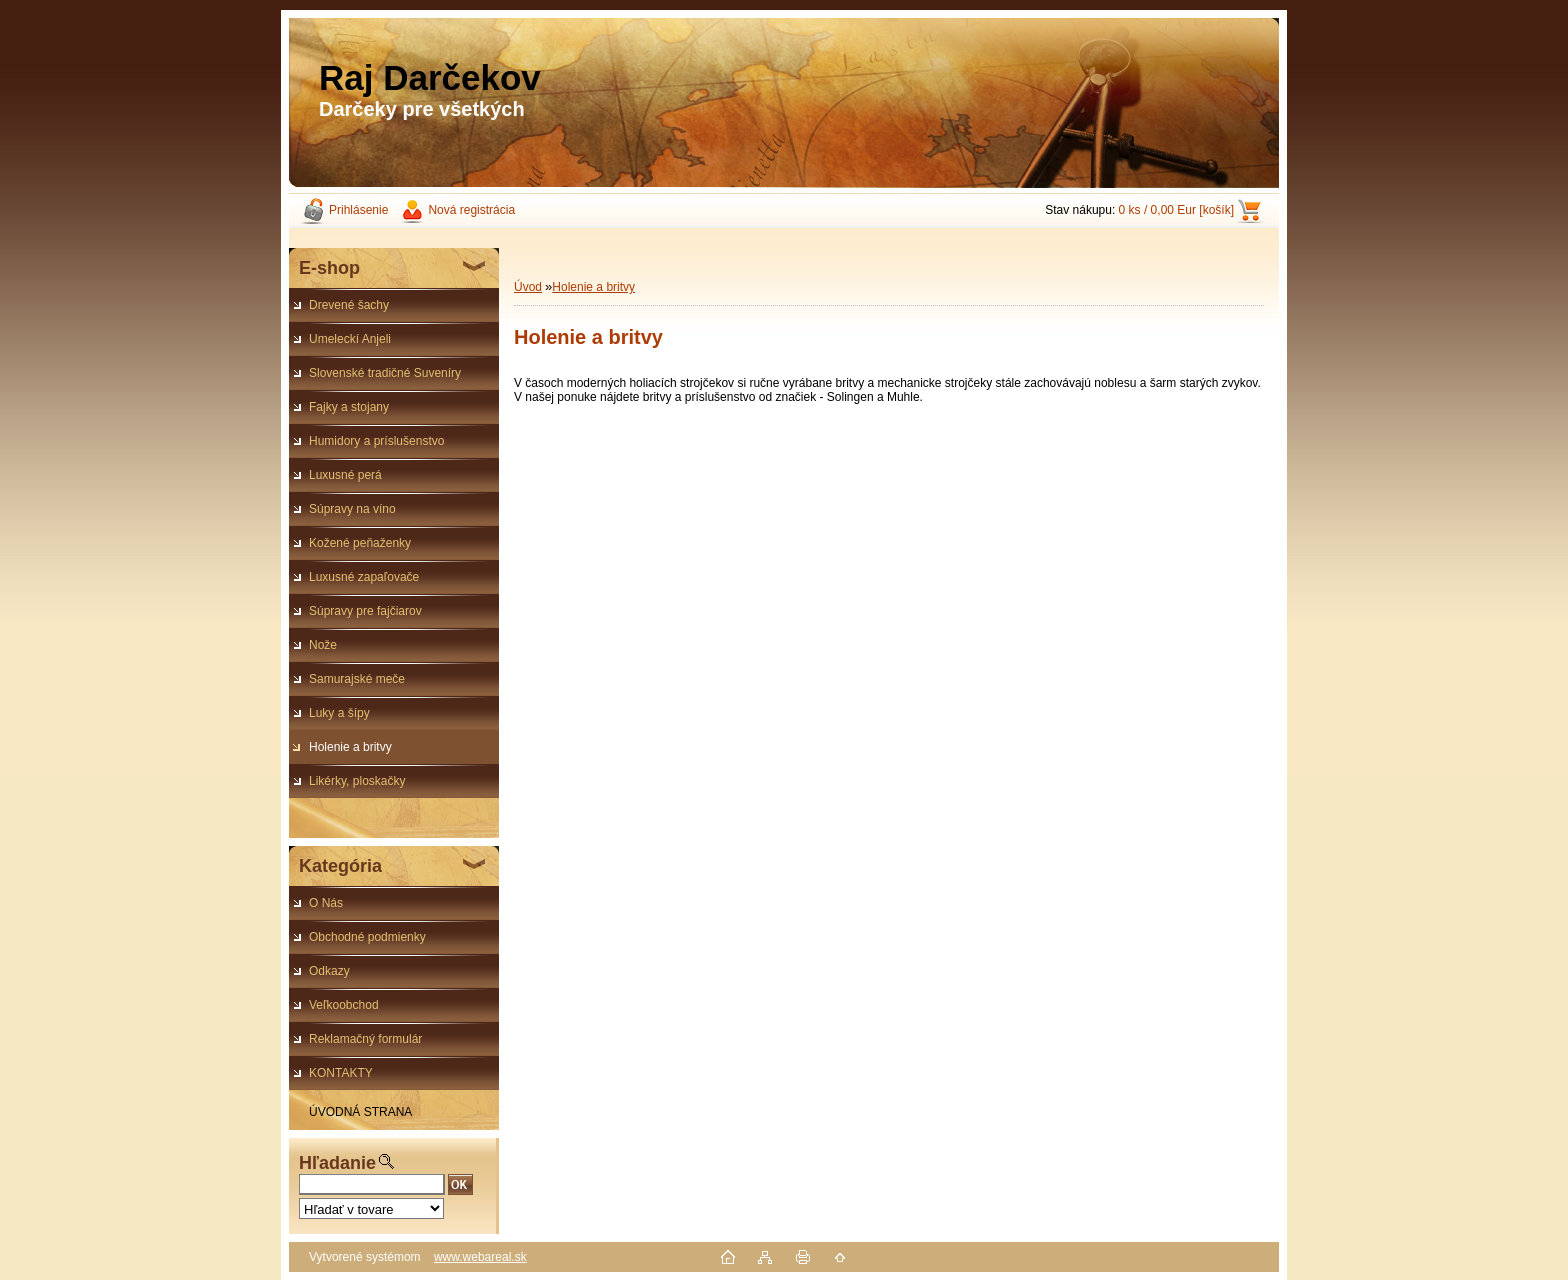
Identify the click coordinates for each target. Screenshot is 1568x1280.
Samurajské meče (357, 679)
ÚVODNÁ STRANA (360, 1112)
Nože (323, 645)
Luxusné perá (345, 475)
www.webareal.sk (480, 1257)
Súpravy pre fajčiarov (365, 611)
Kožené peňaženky (360, 543)
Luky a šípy (339, 713)
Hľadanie (337, 1163)
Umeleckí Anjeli (350, 339)
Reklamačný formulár (365, 1039)
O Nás (326, 903)
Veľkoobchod (344, 1005)
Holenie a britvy (350, 747)
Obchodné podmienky (367, 937)
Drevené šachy (349, 305)
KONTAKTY (341, 1073)
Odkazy (329, 971)
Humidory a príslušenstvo (376, 441)
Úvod (528, 287)
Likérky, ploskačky (357, 781)
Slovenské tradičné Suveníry (385, 373)
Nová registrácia (471, 210)
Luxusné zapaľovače (364, 577)
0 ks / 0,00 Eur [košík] (1176, 210)
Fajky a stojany (349, 407)
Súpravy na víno (352, 509)
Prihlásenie (358, 210)
